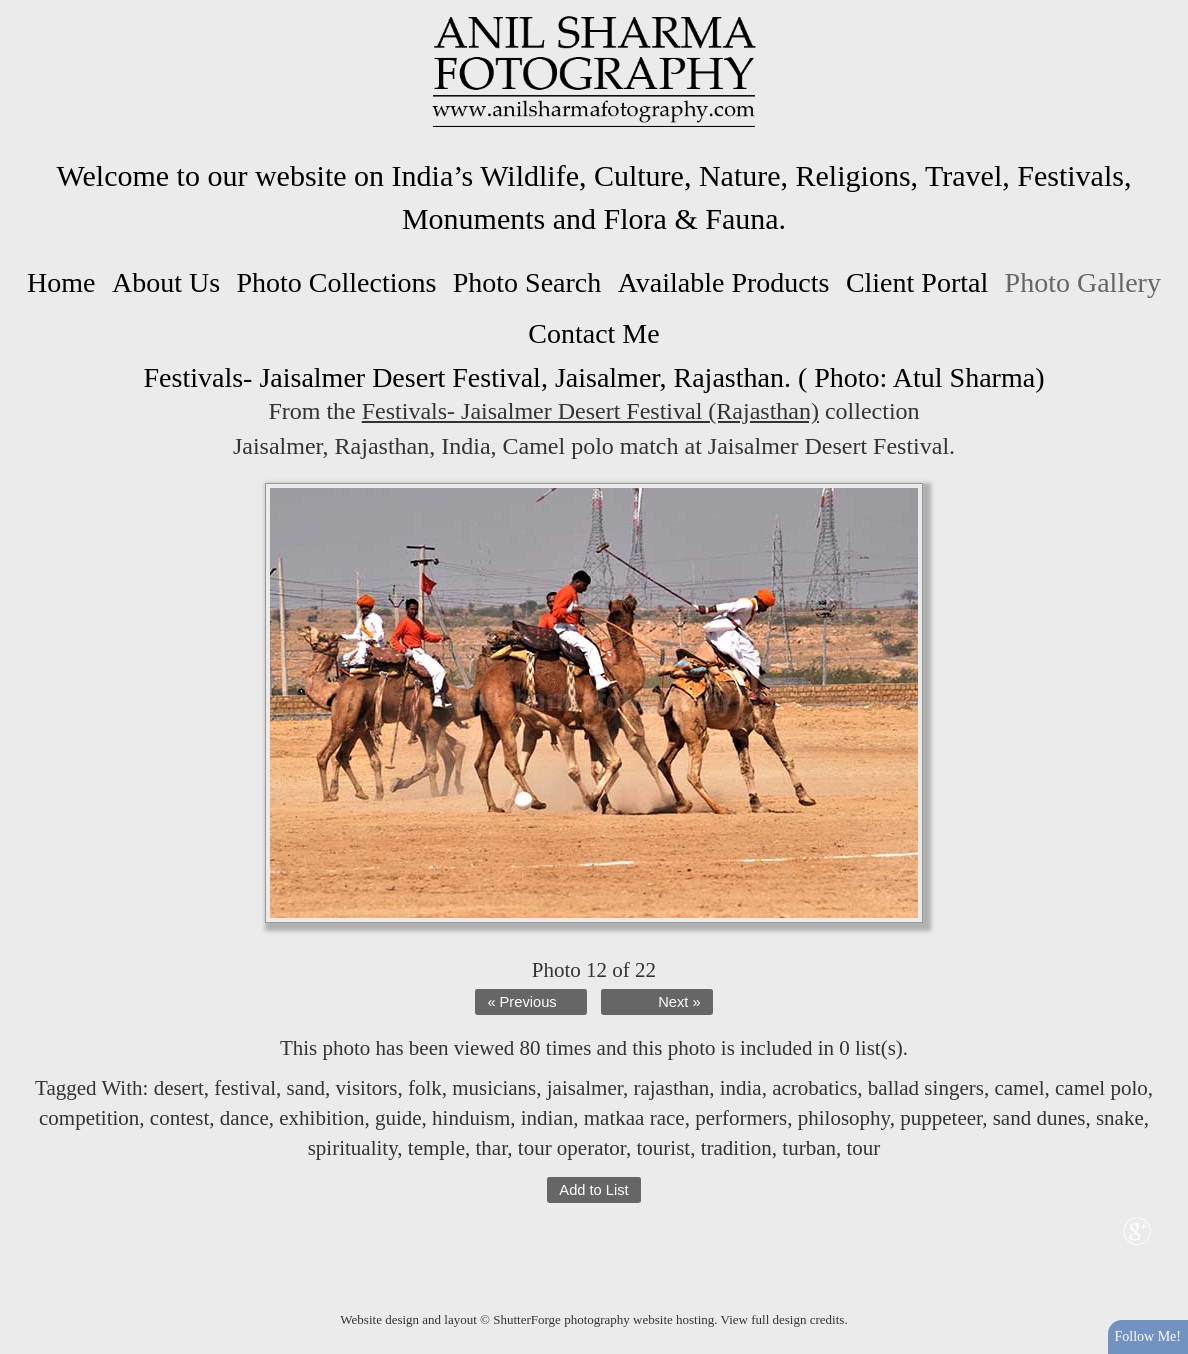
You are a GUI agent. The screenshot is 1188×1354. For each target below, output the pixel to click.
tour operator (572, 1148)
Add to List (593, 1190)
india (741, 1088)
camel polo (1101, 1088)
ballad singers (926, 1088)
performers (741, 1118)
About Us (166, 282)
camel (1019, 1088)
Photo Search (527, 282)
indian (547, 1118)
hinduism (471, 1118)
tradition (736, 1148)
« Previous (521, 1002)
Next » (679, 1002)
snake (1120, 1118)
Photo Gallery (1083, 282)
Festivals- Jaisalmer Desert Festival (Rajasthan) (590, 411)
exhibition (321, 1118)
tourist (664, 1148)
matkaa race (634, 1118)
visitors (367, 1088)
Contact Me (593, 333)
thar (491, 1148)
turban (809, 1148)
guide (398, 1118)
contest (179, 1118)
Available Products (724, 282)
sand (306, 1088)
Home (61, 282)
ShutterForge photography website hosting (603, 1319)
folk (425, 1088)
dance (244, 1118)
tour (863, 1148)
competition (89, 1118)
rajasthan (671, 1088)
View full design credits (783, 1319)
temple (436, 1148)
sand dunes (1039, 1118)
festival (245, 1088)
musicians (494, 1088)
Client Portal (917, 282)
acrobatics (814, 1088)
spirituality (353, 1148)
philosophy (844, 1118)
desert (179, 1088)
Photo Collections (336, 282)
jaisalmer (585, 1088)
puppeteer (941, 1118)
